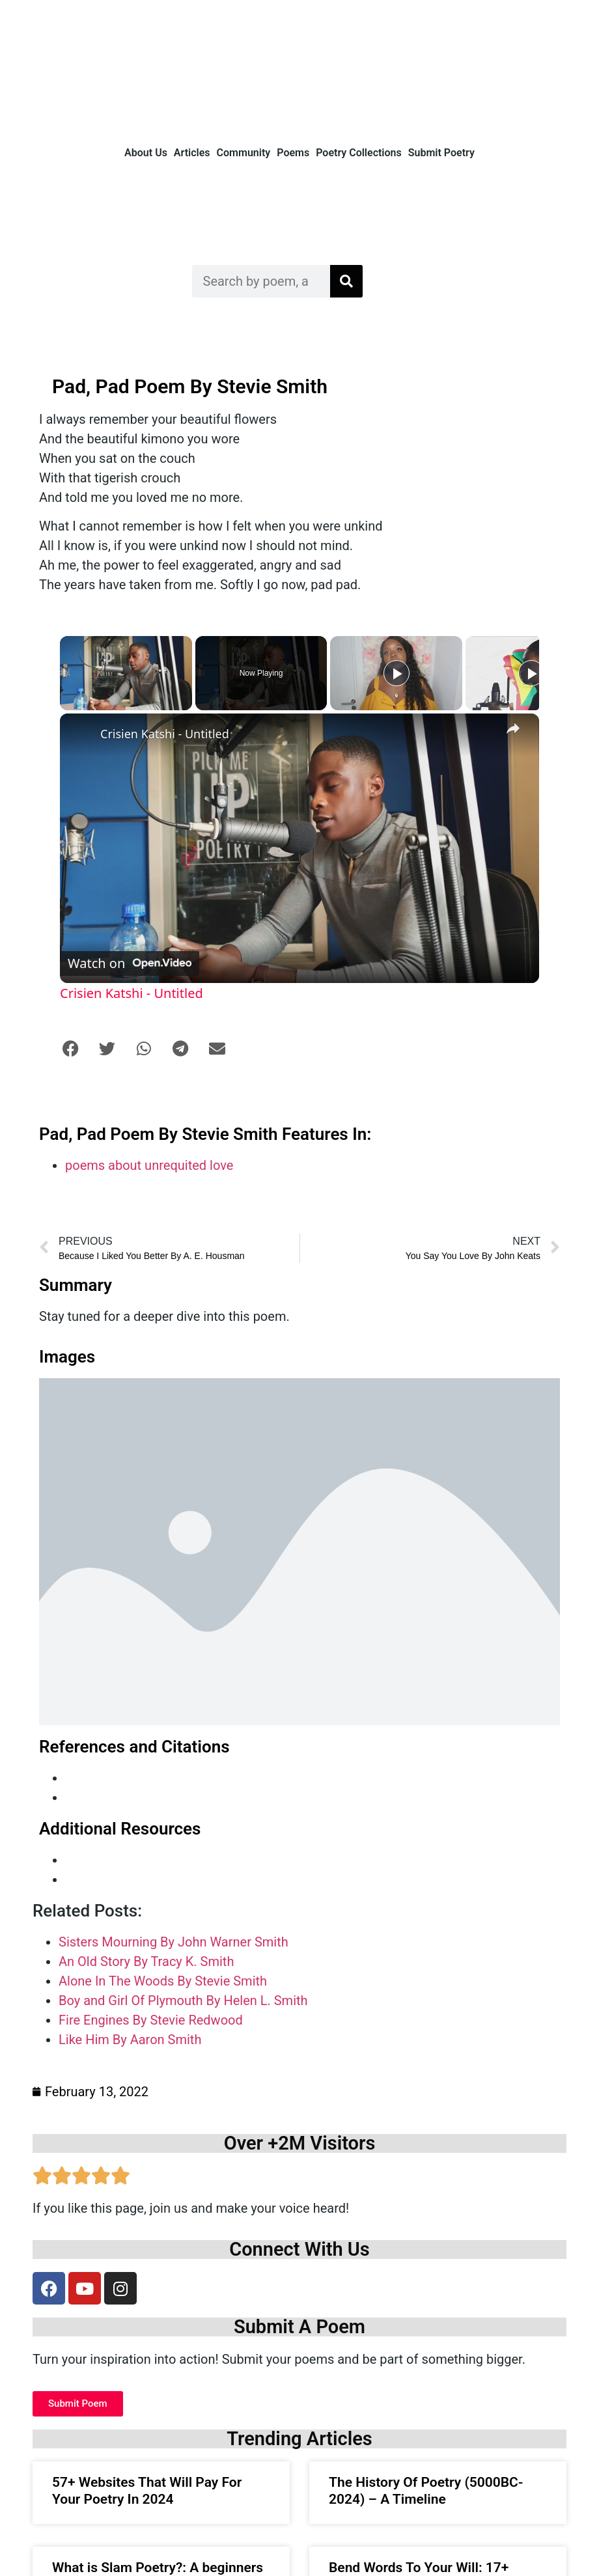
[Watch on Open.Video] (129, 963)
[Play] (396, 673)
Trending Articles (299, 2439)
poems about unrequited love (149, 1165)
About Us (145, 152)
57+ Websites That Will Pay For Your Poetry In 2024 (147, 2490)
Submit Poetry (441, 152)
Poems (293, 152)
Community (244, 152)
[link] (81, 734)
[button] (70, 1048)
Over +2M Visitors (300, 2143)
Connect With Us (299, 2249)
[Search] (346, 281)
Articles (192, 152)
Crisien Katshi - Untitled (164, 733)
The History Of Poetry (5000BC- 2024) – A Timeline (426, 2490)
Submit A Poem (299, 2327)
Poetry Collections (359, 152)
